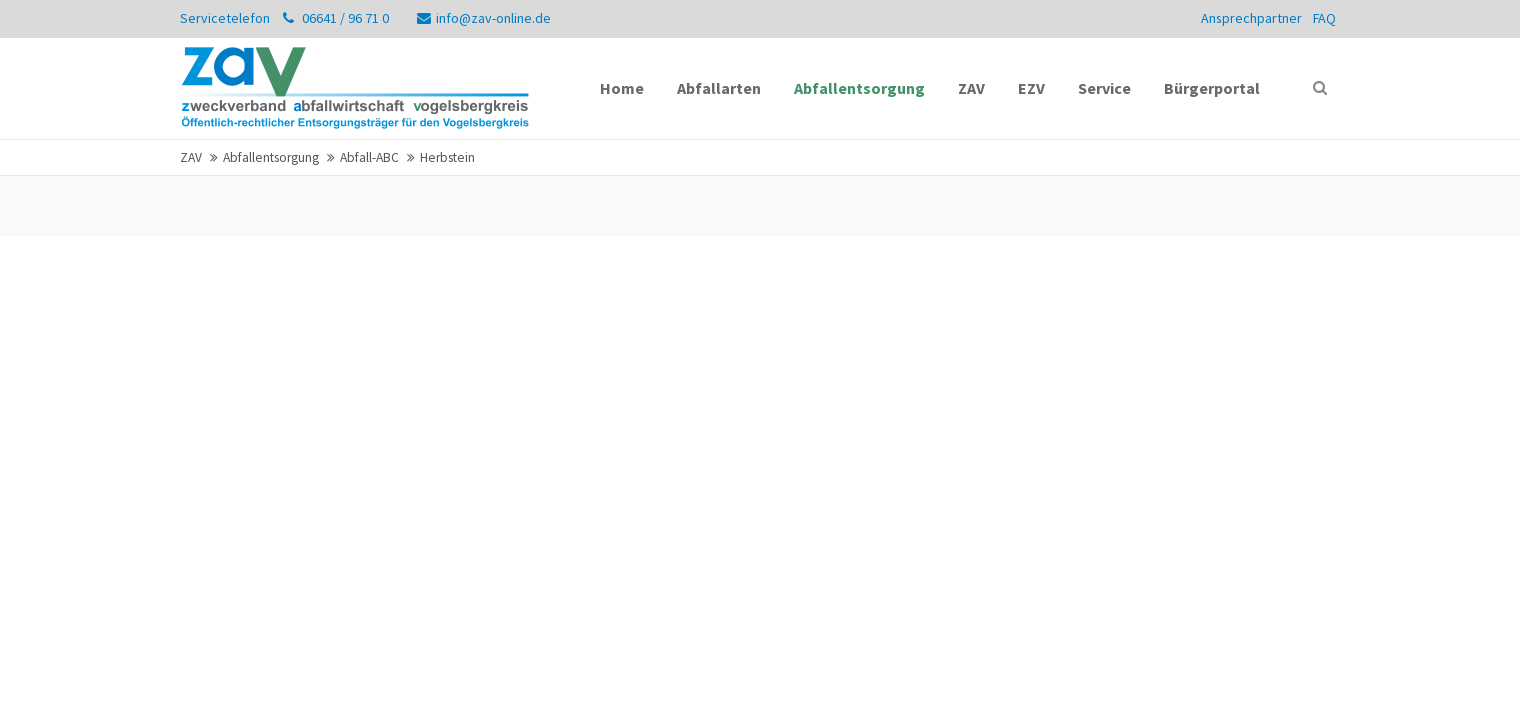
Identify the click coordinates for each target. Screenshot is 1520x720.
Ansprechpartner (1251, 18)
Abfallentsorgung (271, 157)
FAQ (1324, 18)
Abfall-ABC (369, 157)
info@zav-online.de (484, 18)
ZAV (191, 157)
